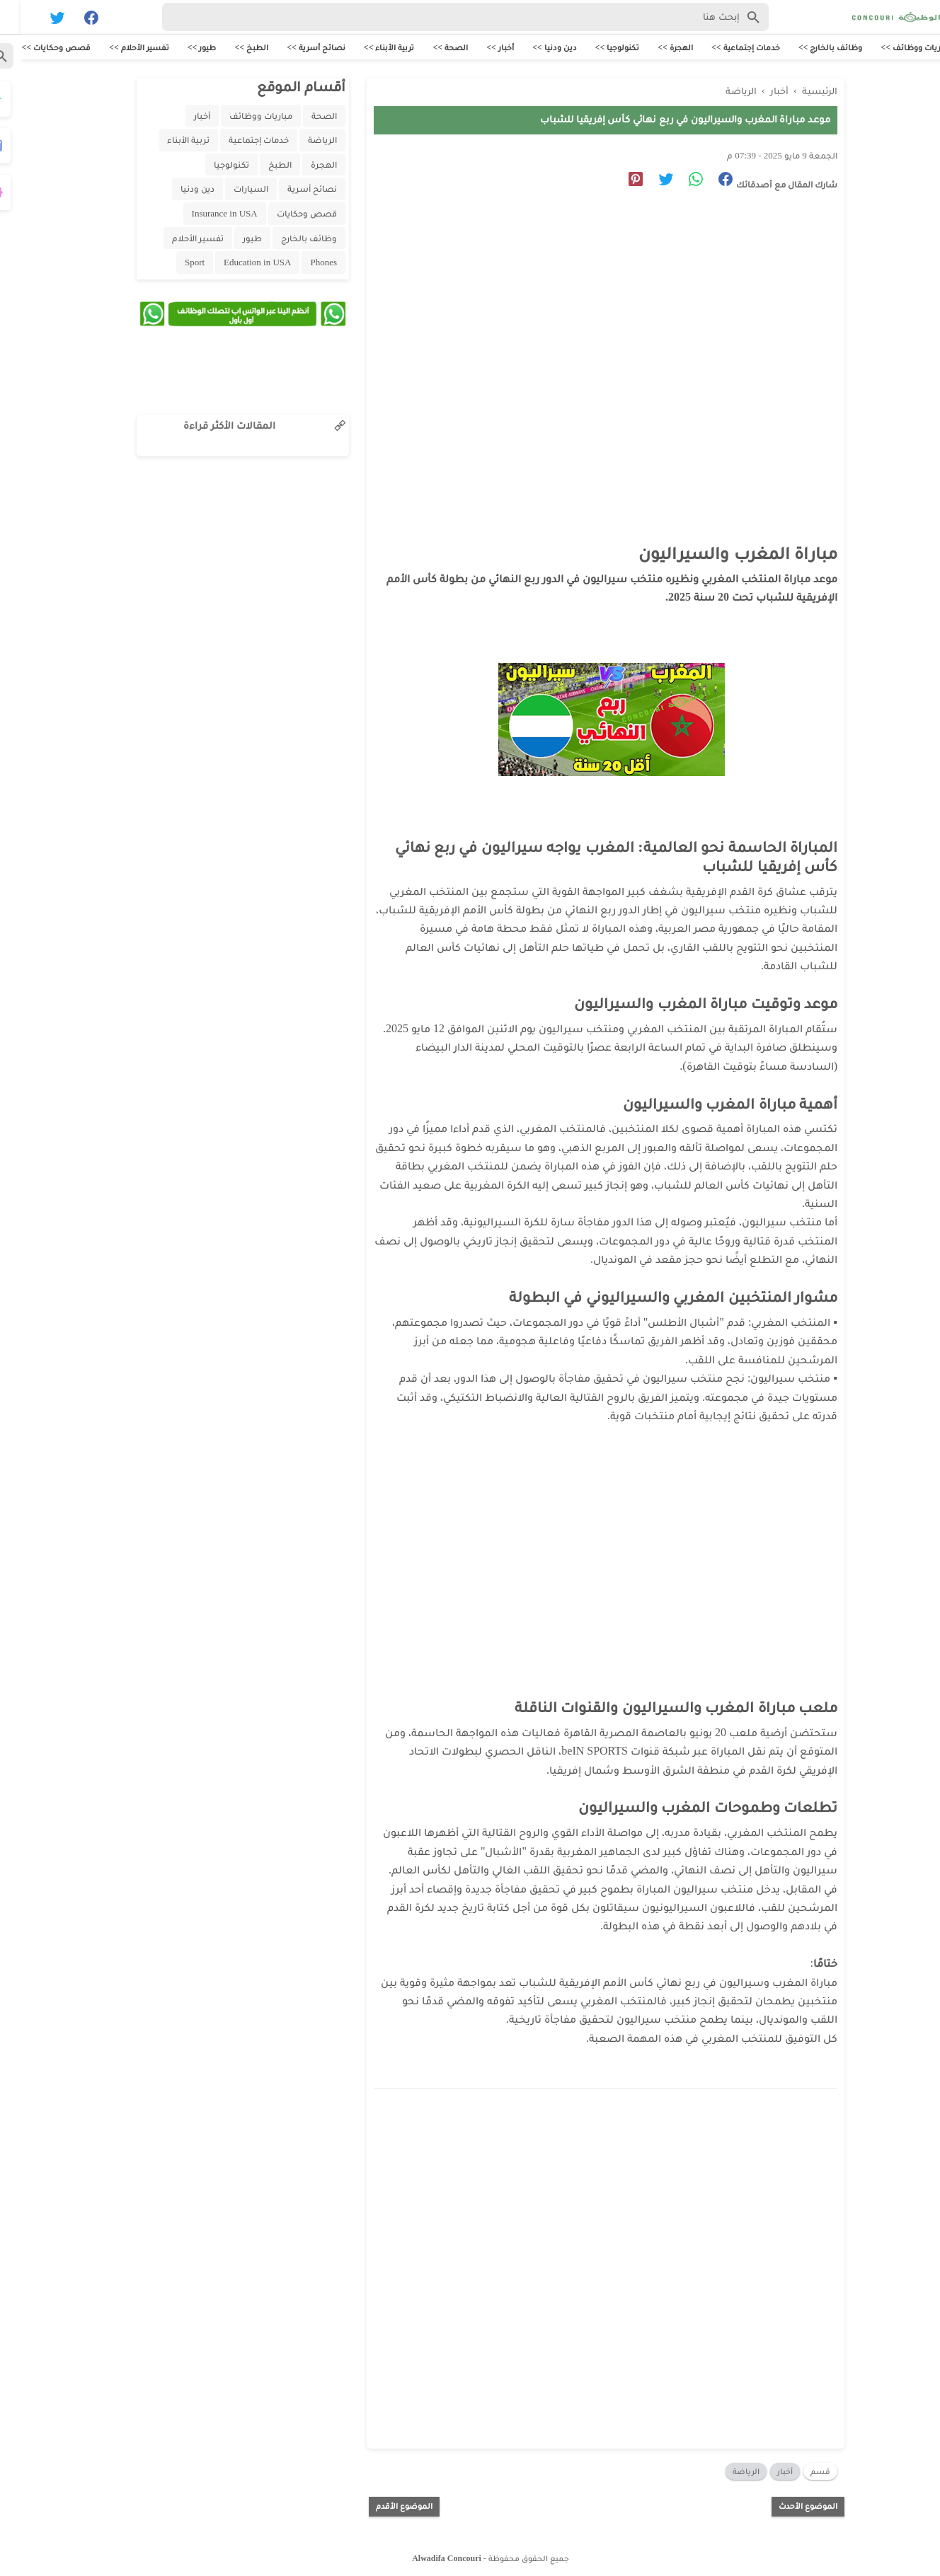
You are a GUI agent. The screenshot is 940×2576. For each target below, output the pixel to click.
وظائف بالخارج (288, 239)
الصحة (303, 117)
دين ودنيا (177, 190)
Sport (174, 263)
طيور (231, 239)
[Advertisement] (578, 330)
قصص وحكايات (286, 214)
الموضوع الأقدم (383, 2503)
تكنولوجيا (211, 166)
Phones (303, 263)
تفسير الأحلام (177, 239)
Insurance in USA (204, 214)
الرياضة (725, 2468)
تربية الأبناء (168, 141)
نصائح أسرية (291, 190)
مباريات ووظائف (240, 117)
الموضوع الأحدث (787, 2503)
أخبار (764, 2468)
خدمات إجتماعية (238, 141)
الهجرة (303, 166)
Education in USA (236, 263)
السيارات (230, 190)
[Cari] (8, 20)
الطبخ (259, 166)
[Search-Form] (445, 17)
